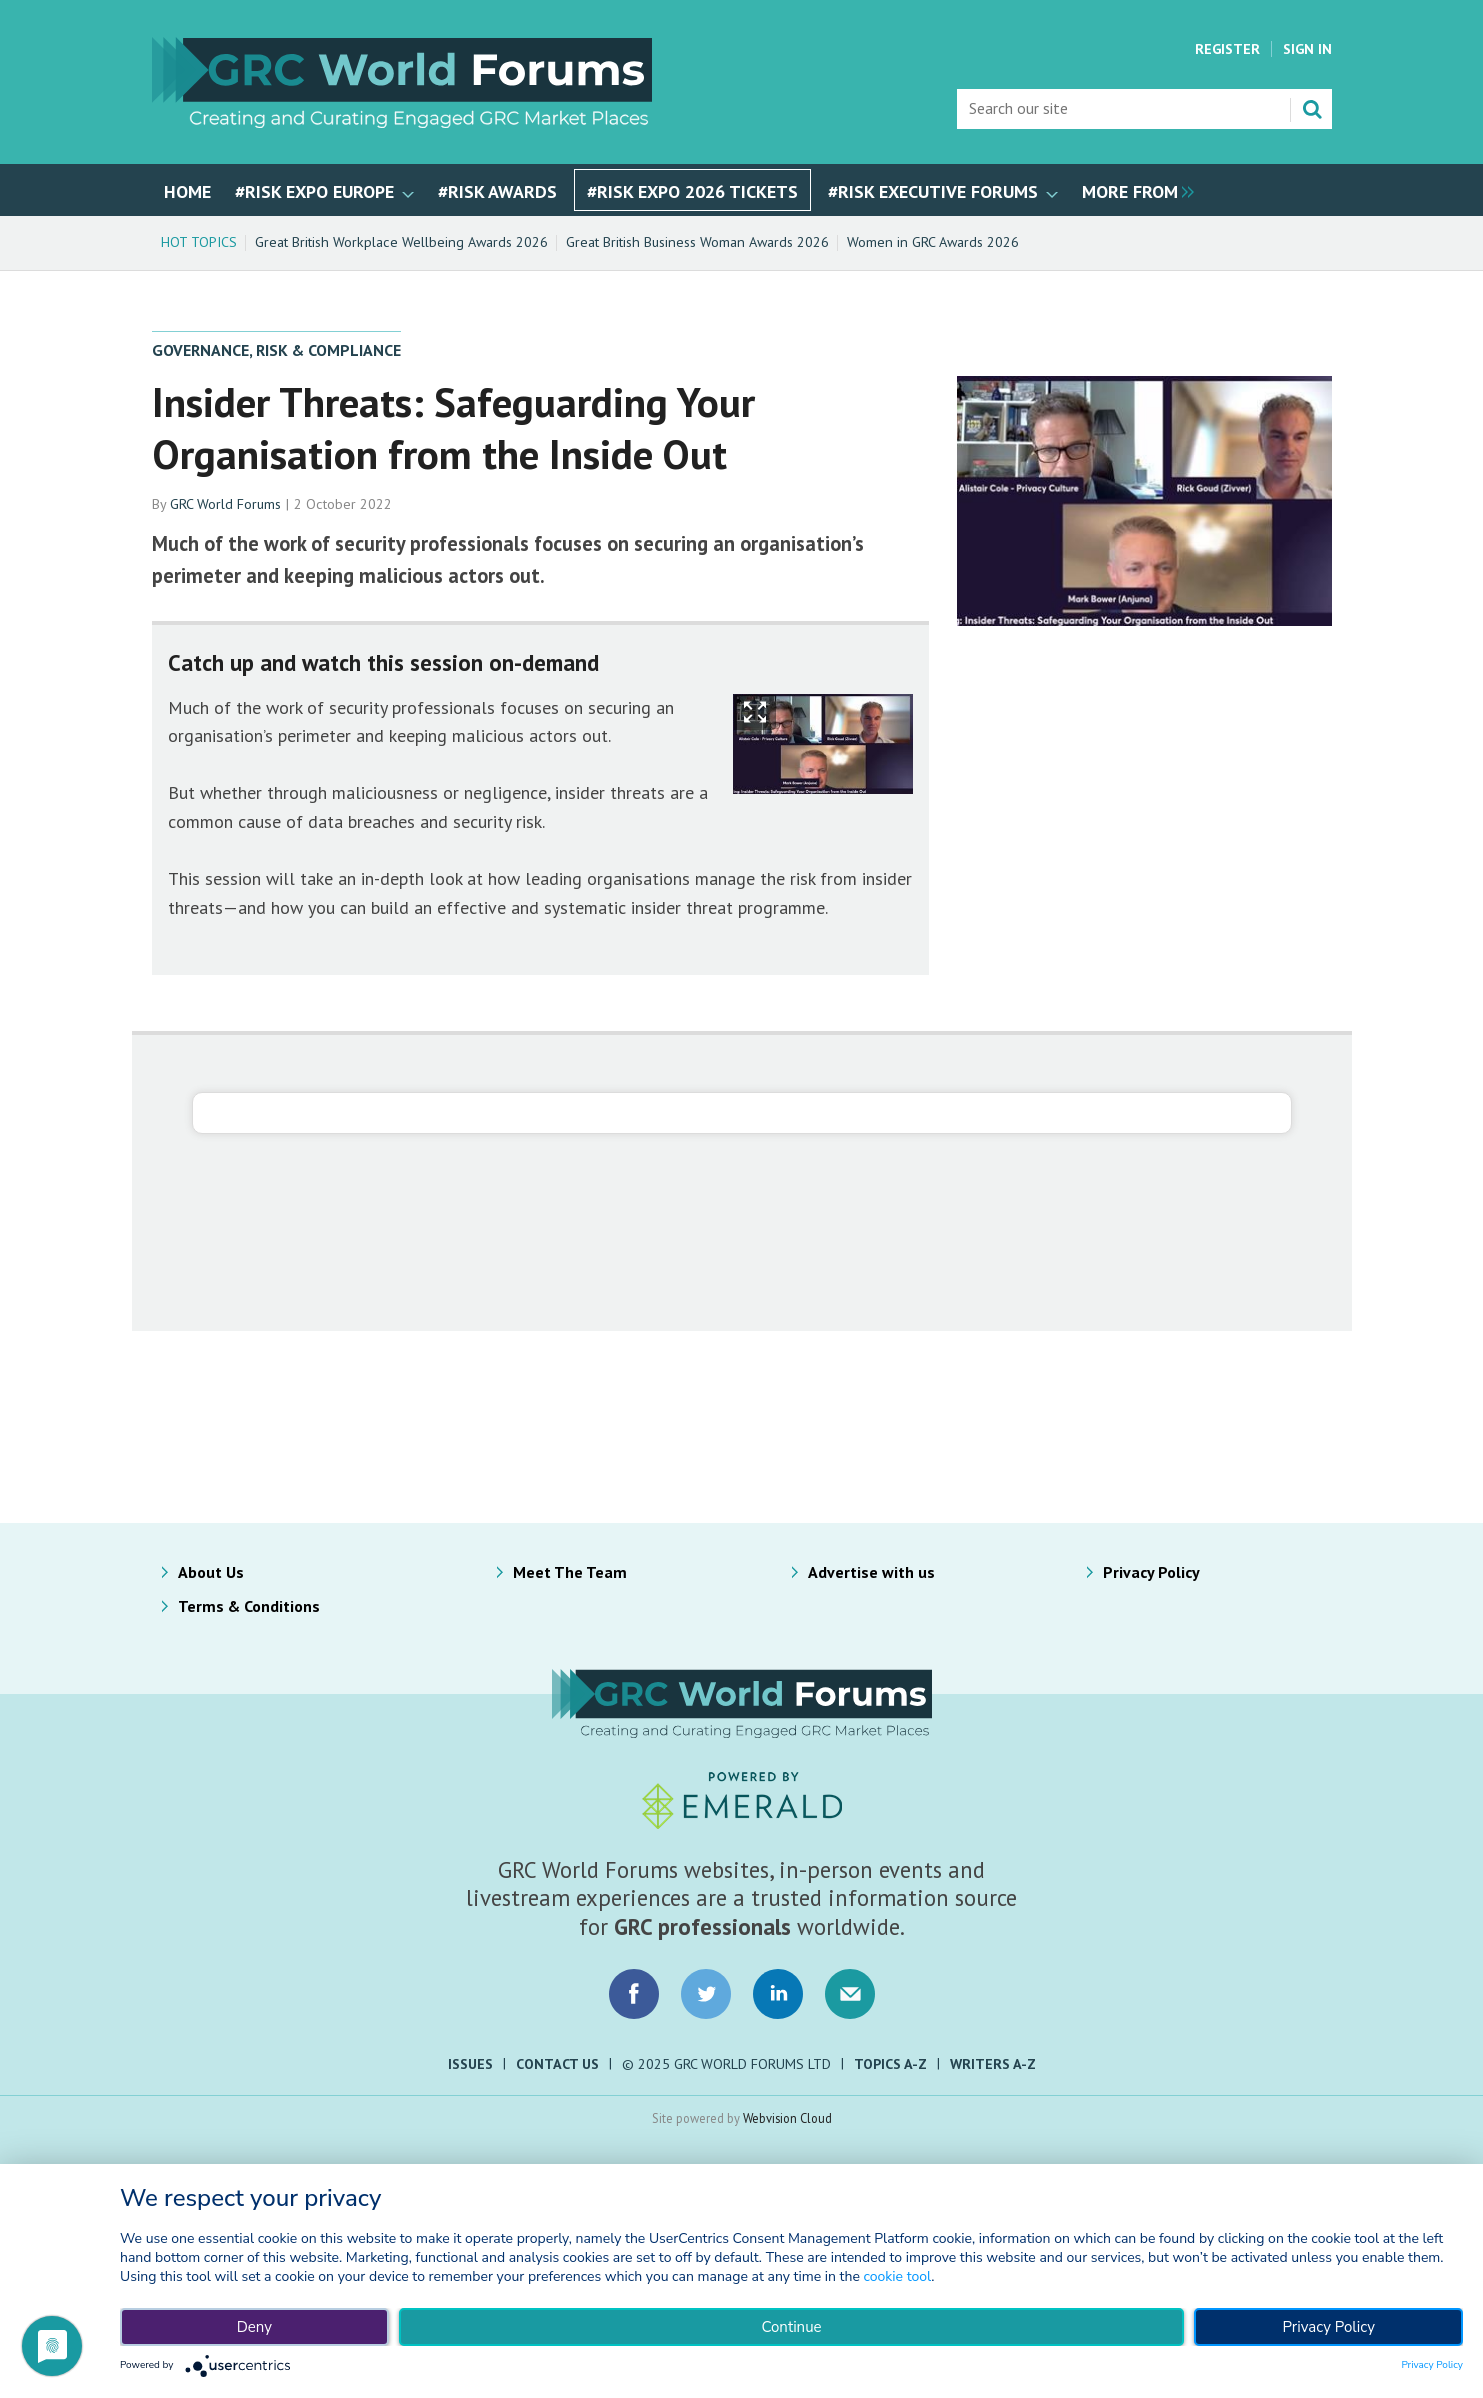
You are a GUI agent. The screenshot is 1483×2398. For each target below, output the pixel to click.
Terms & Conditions (249, 1606)
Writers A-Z (993, 2064)
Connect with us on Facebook (634, 1994)
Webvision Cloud (787, 2118)
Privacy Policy (1151, 1572)
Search (1312, 109)
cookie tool (897, 2276)
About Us (211, 1572)
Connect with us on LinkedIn (778, 1994)
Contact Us (557, 2064)
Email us (850, 1994)
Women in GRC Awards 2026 (933, 242)
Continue (791, 2327)
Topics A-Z (890, 2064)
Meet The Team (570, 1572)
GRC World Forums (225, 504)
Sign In (1307, 49)
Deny (254, 2327)
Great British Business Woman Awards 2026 (697, 242)
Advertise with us (871, 1572)
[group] (1133, 190)
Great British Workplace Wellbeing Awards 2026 (401, 242)
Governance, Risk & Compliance (276, 350)
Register (1227, 49)
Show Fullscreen (755, 712)
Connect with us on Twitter (706, 1994)
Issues (470, 2064)
